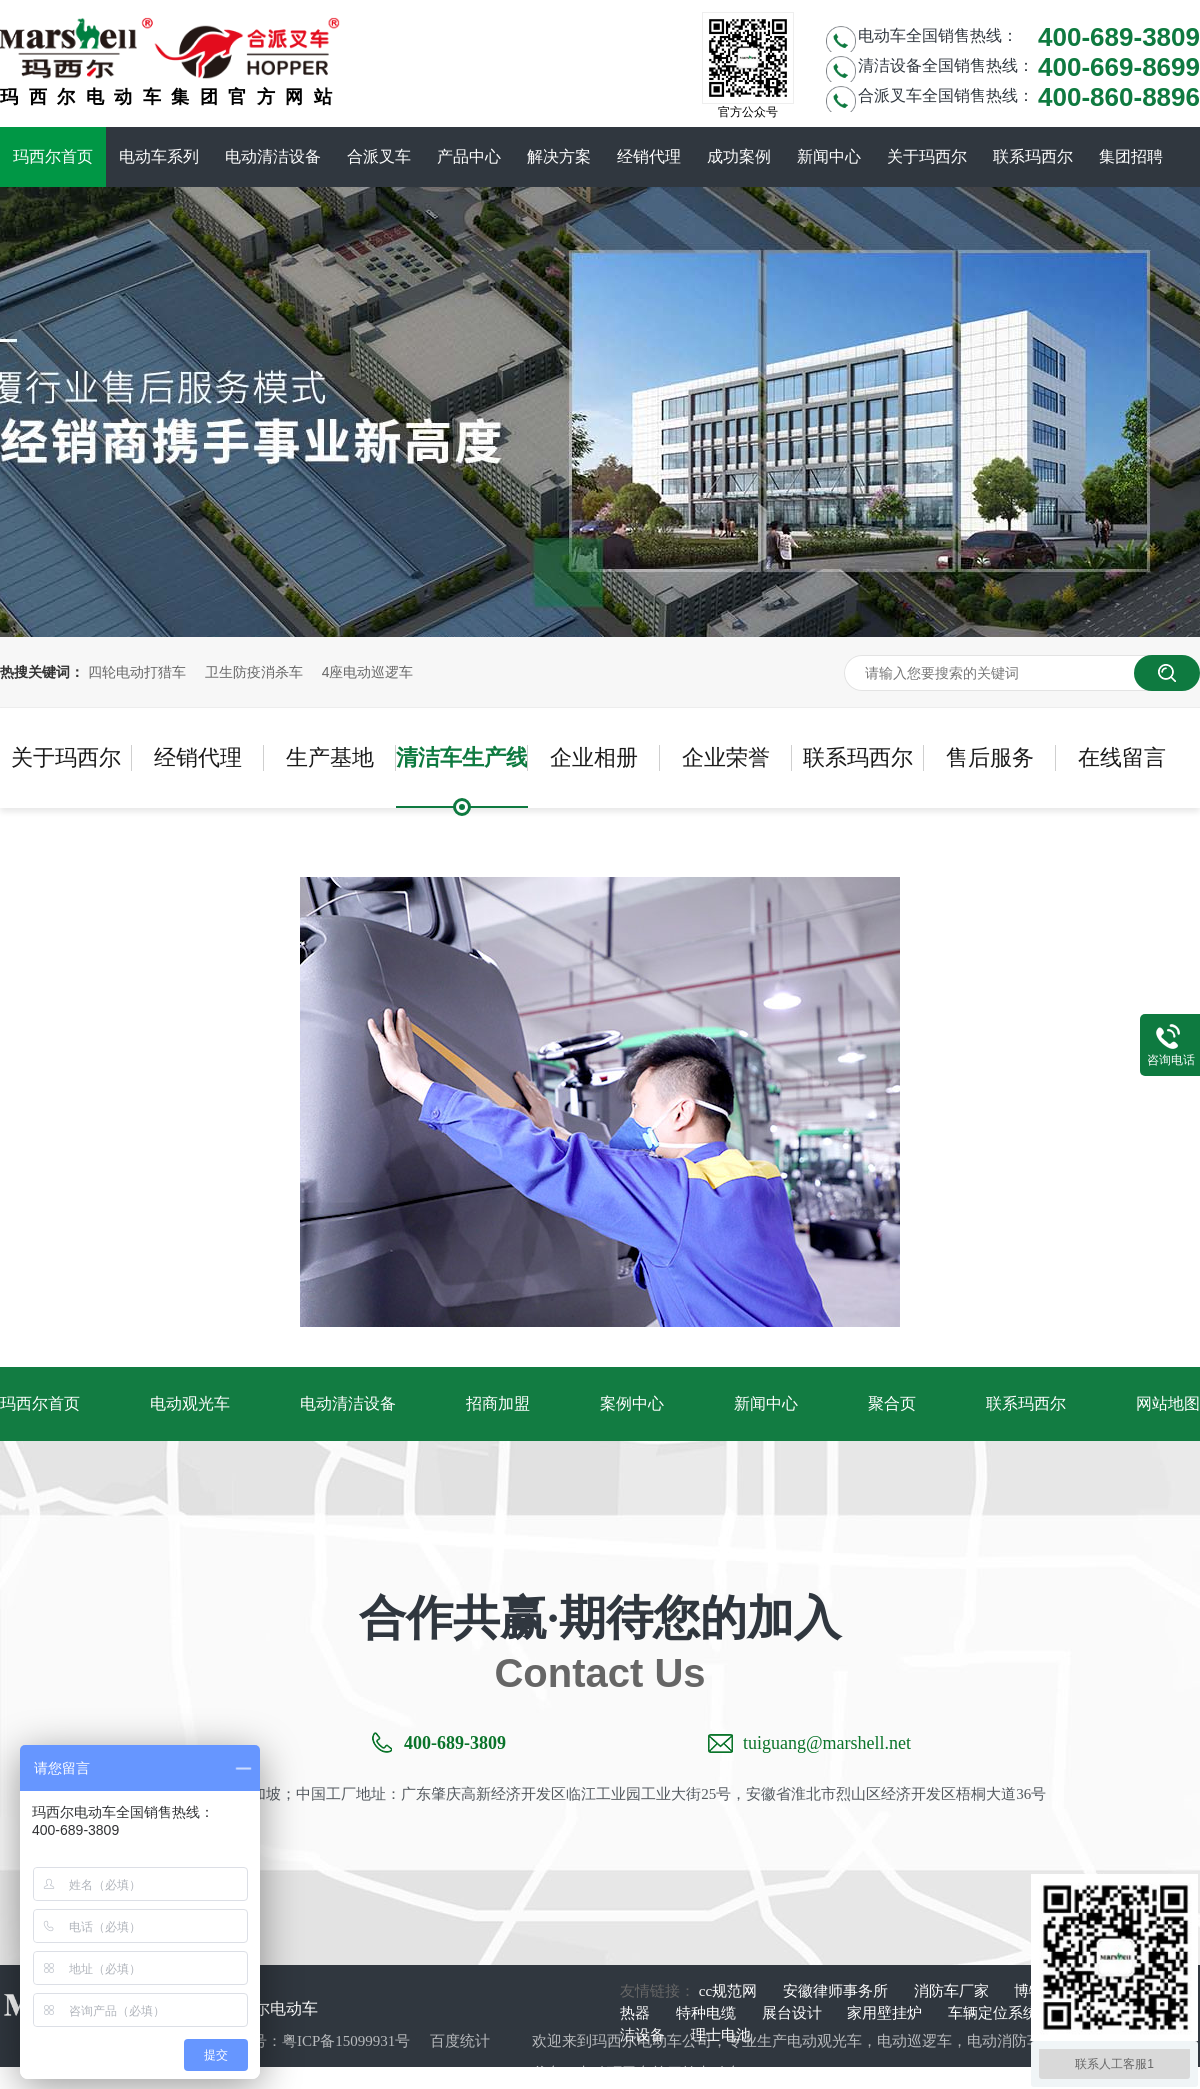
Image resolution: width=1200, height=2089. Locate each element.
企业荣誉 (726, 757)
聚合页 (892, 1403)
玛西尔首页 (53, 156)
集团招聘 (1131, 156)
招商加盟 (498, 1403)
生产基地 (330, 757)
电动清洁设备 (273, 156)
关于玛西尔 (927, 156)
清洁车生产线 (462, 757)
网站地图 (1168, 1403)
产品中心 (469, 156)
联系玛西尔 (1033, 156)
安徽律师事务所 (837, 1991)
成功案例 (739, 156)
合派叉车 (379, 156)
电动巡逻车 (914, 2041)
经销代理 (649, 156)
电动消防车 (1004, 2041)
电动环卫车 (614, 2073)
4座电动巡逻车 (368, 672)
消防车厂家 (953, 1991)
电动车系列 (159, 156)
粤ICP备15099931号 (346, 2041)
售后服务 (990, 757)
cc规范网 (730, 1991)
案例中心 (632, 1403)
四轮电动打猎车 (137, 672)
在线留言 (1122, 757)
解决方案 (559, 156)
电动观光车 (190, 1403)
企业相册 (594, 757)
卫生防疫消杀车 (254, 672)
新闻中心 (829, 156)
